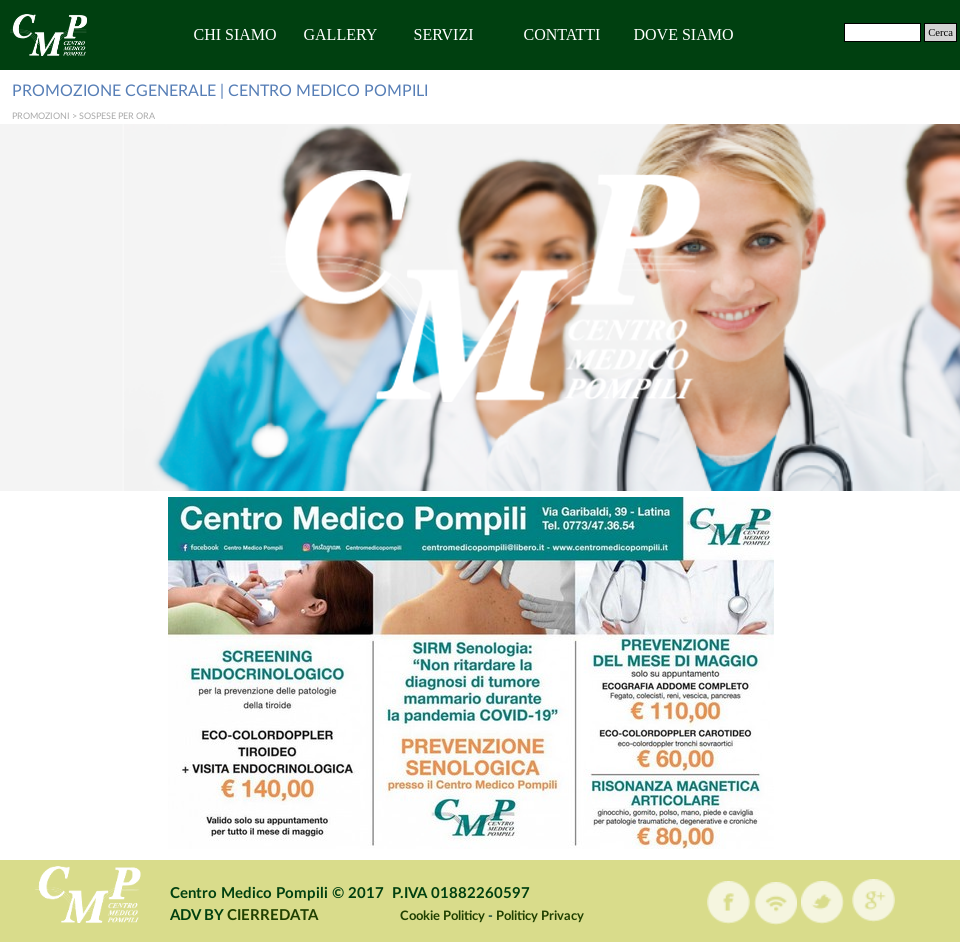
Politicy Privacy (540, 916)
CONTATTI (562, 34)
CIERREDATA (272, 915)
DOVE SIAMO (684, 34)
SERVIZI (444, 34)
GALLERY (341, 34)
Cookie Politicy (442, 916)
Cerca (940, 32)
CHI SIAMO (235, 34)
